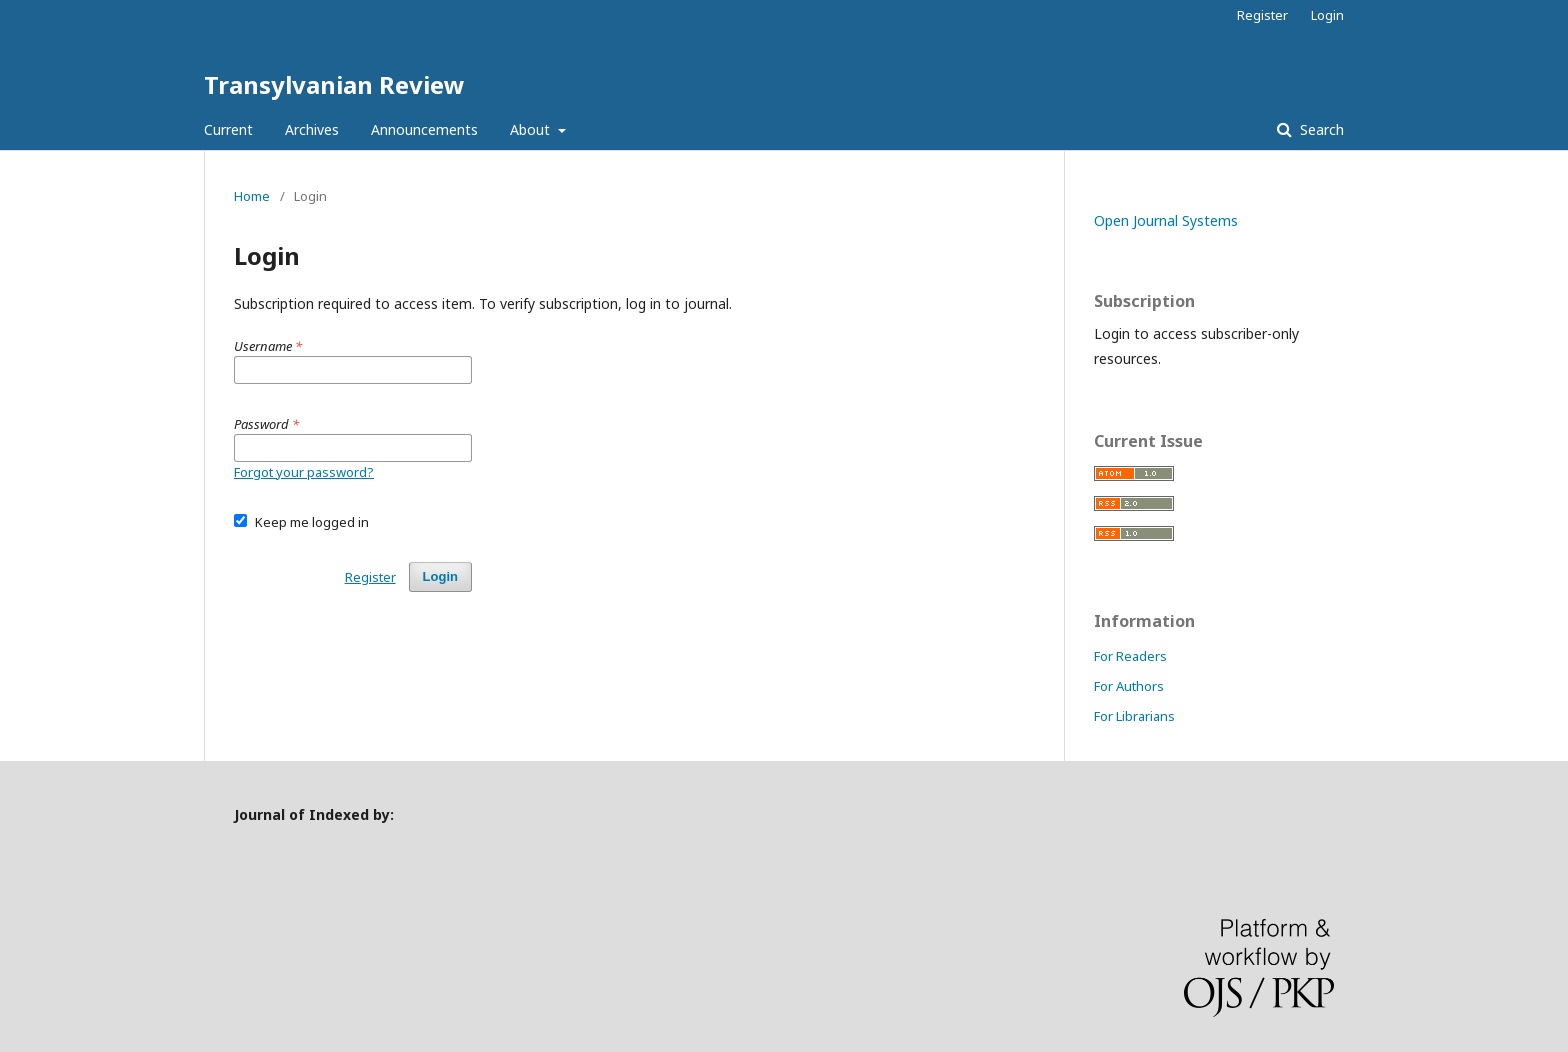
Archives (312, 129)
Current (228, 129)
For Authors (1129, 686)
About (532, 129)
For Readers (1130, 656)
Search (1320, 129)
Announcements (424, 129)
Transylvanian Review (334, 84)
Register (1262, 15)
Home (252, 196)
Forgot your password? (304, 472)
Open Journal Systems (1166, 220)
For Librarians (1134, 716)
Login (1327, 15)
